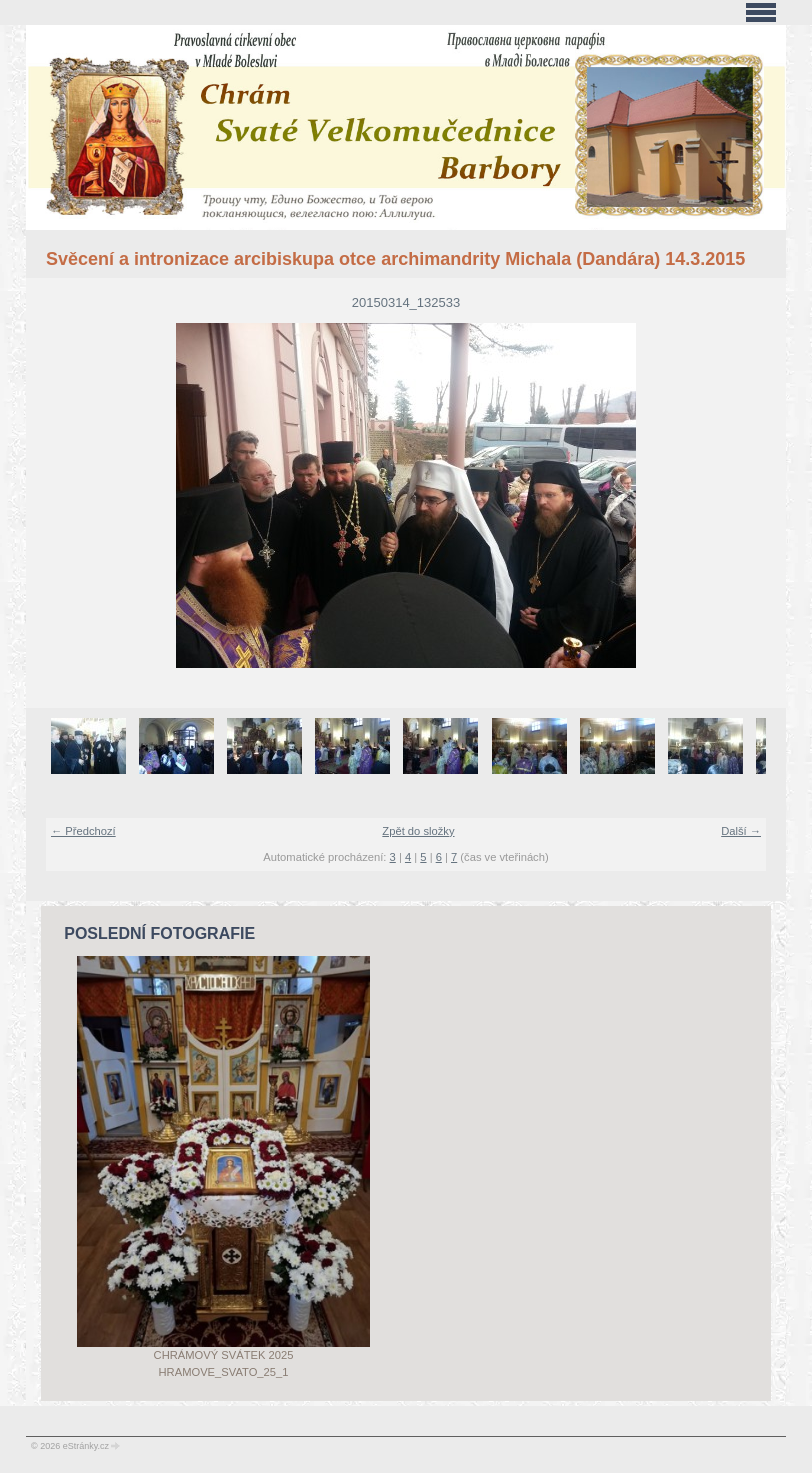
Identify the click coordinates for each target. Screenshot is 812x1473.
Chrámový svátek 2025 (224, 1355)
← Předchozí (83, 831)
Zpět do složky (418, 831)
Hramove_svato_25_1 (224, 1372)
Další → (741, 831)
